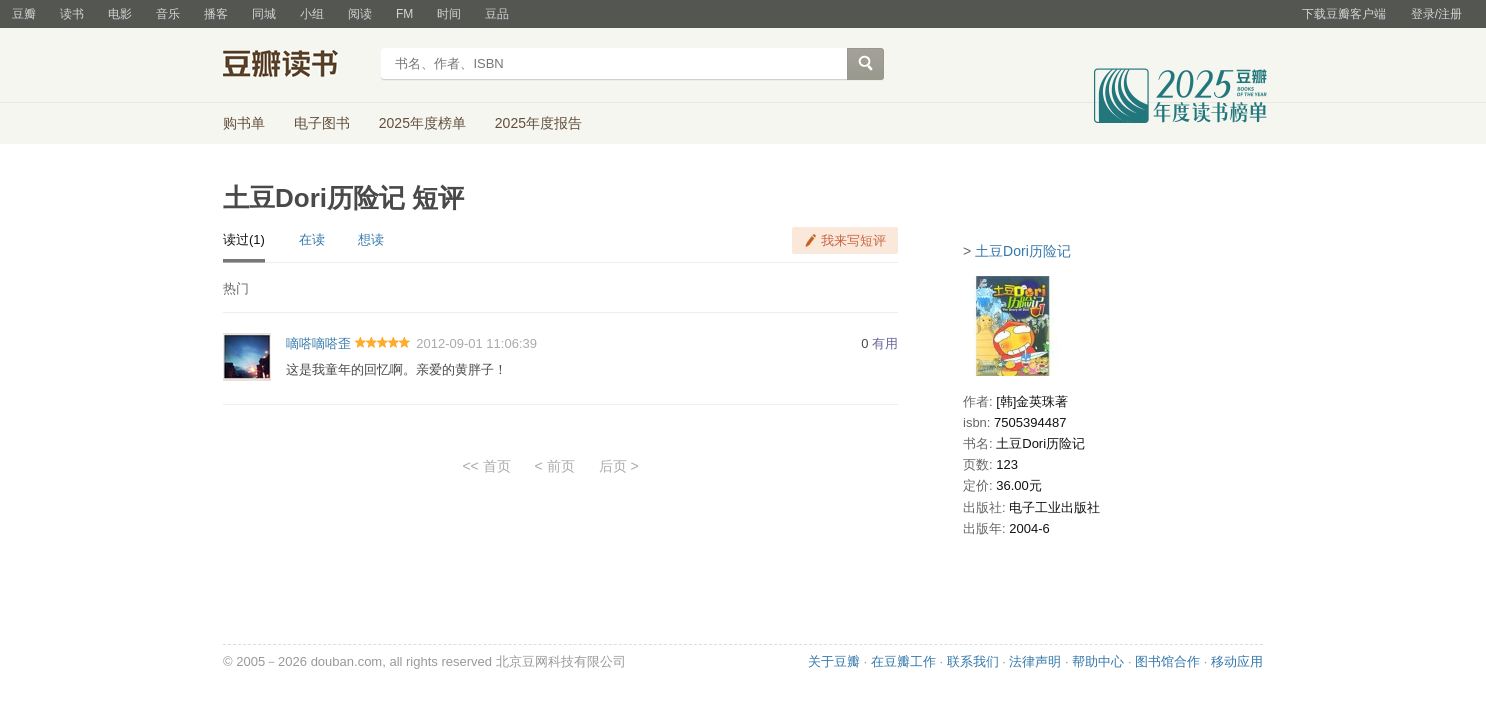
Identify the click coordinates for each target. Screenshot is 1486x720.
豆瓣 (24, 14)
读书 (72, 14)
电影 (120, 14)
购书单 (244, 123)
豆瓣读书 (295, 66)
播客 (216, 14)
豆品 (497, 14)
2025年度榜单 (422, 123)
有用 (885, 343)
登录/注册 (1436, 14)
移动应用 (1237, 661)
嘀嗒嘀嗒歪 (318, 343)
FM (404, 14)
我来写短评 (853, 240)
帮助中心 (1098, 661)
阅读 (360, 14)
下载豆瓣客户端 (1344, 14)
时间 (449, 14)
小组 (312, 14)
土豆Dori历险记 (1023, 251)
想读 (371, 239)
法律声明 (1035, 661)
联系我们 (973, 661)
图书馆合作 (1167, 661)
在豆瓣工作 (903, 661)
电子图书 (322, 123)
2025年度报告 (538, 123)
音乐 (168, 14)
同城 (264, 14)
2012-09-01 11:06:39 (476, 343)
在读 (312, 239)
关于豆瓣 (834, 661)
